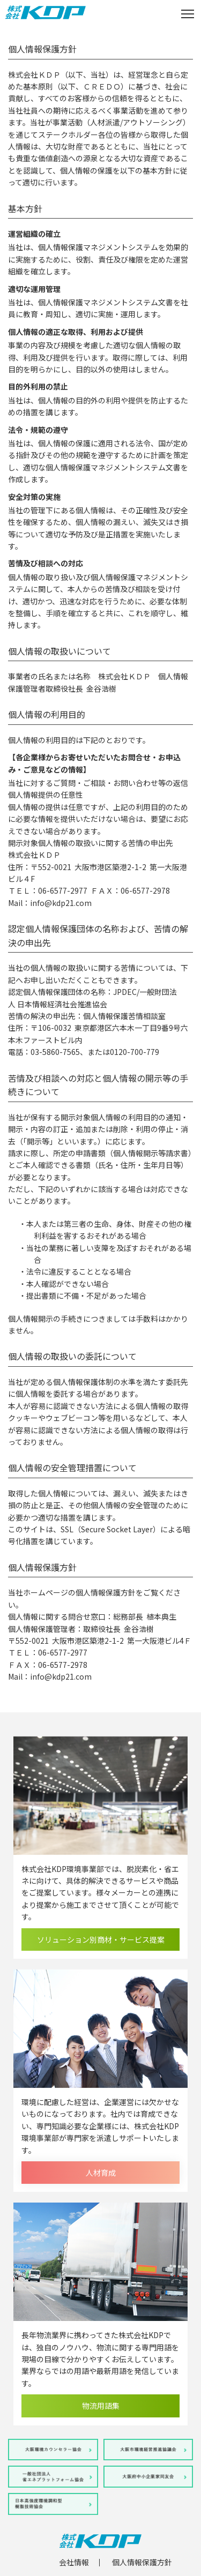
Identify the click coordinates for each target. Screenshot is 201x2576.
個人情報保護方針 (142, 2562)
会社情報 (74, 2562)
